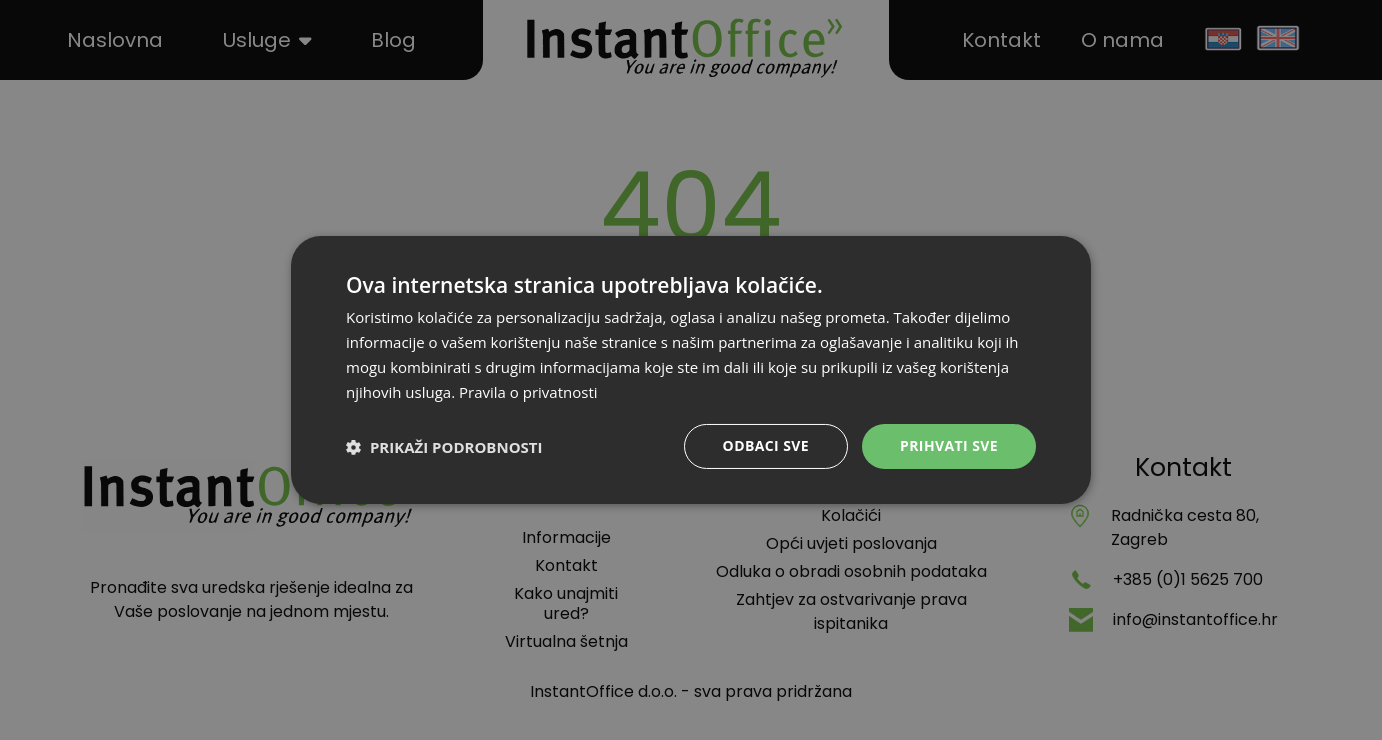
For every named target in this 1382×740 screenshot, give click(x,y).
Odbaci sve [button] (766, 445)
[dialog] (691, 370)
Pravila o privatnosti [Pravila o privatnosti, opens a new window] (528, 392)
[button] (444, 447)
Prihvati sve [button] (949, 445)
